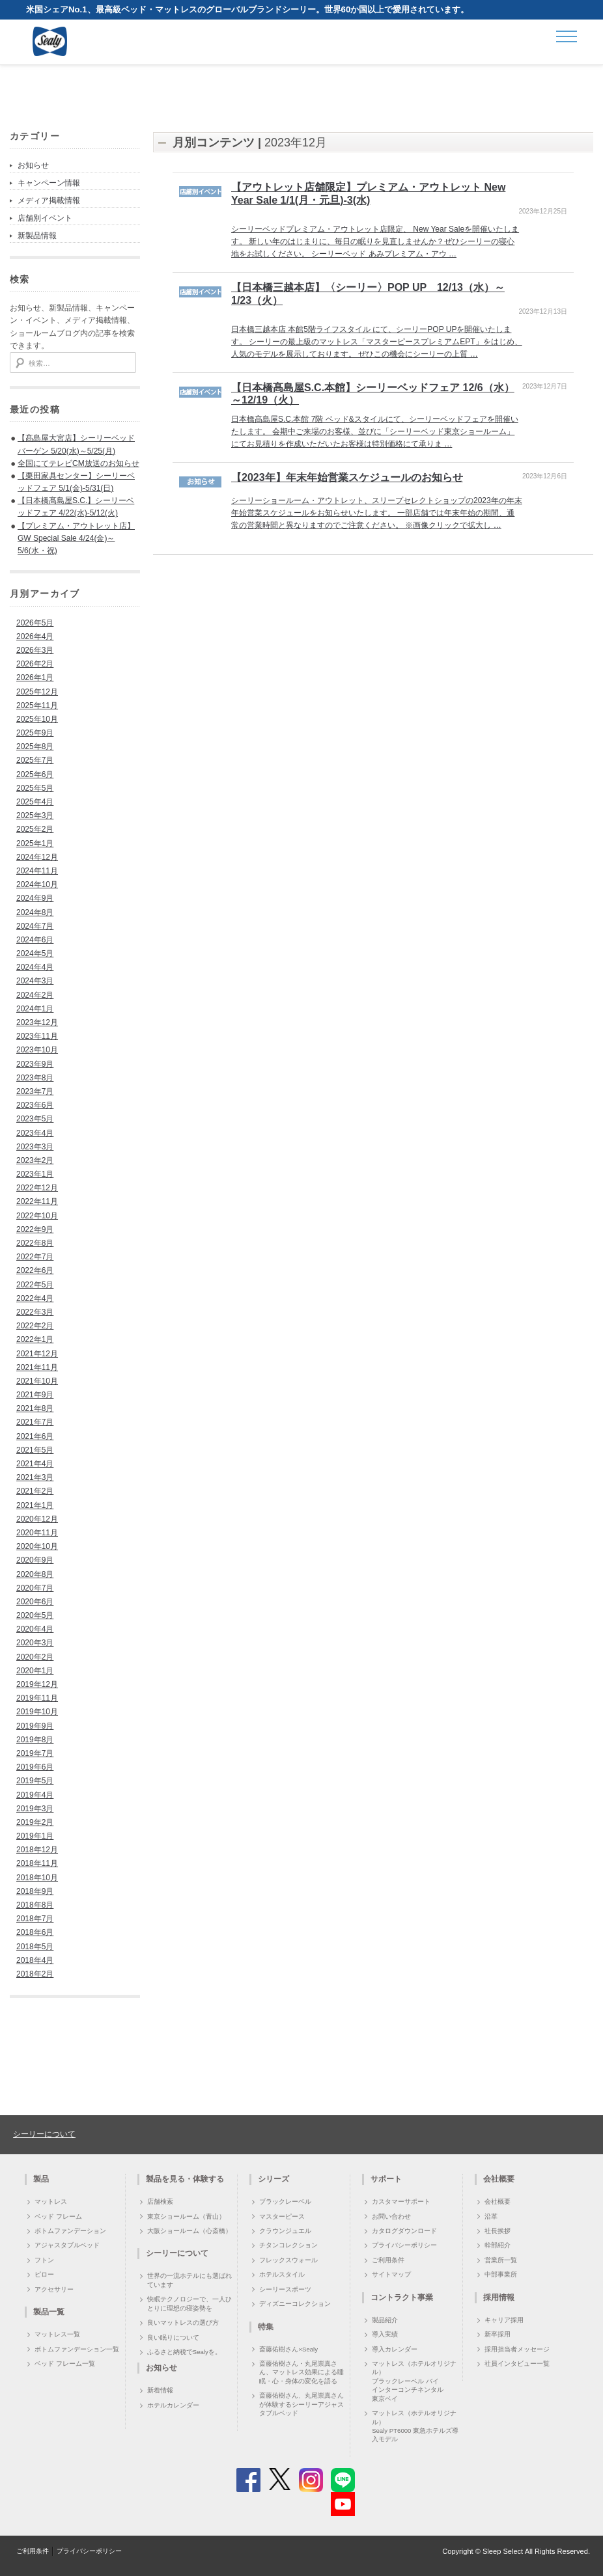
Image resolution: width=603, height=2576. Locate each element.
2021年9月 (34, 1394)
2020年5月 (34, 1615)
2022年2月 (34, 1325)
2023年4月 (34, 1133)
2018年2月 (34, 1974)
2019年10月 (37, 1711)
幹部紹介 (497, 2245)
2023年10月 (37, 1049)
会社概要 (497, 2201)
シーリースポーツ (285, 2289)
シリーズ (273, 2179)
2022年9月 (34, 1229)
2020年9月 (34, 1560)
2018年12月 (37, 1849)
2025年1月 (34, 843)
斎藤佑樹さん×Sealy (288, 2349)
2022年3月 (34, 1312)
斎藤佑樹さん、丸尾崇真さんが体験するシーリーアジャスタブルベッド (301, 2404)
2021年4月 (34, 1463)
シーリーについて (44, 2134)
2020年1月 (34, 1670)
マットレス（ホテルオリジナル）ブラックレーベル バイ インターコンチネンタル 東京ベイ (414, 2381)
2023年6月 (34, 1105)
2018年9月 (34, 1891)
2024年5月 (34, 953)
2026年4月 (34, 636)
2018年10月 (37, 1877)
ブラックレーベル (285, 2201)
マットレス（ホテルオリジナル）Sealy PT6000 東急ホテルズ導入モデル (415, 2426)
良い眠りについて (173, 2337)
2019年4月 (34, 1795)
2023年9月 (34, 1064)
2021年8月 (34, 1408)
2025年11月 (37, 705)
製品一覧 (48, 2311)
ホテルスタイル (282, 2274)
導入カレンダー (394, 2349)
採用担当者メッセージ (517, 2349)
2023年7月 (34, 1091)
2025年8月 (34, 746)
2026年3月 (34, 650)
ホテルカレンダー (173, 2405)
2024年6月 (34, 939)
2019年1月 (34, 1836)
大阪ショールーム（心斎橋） (189, 2230)
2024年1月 (34, 1008)
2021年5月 (34, 1450)
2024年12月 (37, 857)
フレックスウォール (288, 2260)
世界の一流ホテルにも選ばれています (189, 2280)
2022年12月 (37, 1187)
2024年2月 (34, 995)
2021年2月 (34, 1491)
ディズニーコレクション (295, 2303)
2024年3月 (34, 980)
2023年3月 (34, 1146)
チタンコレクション (288, 2245)
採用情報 (498, 2297)
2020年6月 (34, 1601)
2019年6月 (34, 1767)
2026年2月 (34, 663)
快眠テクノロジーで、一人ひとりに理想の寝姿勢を (189, 2303)
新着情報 (160, 2390)
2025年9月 (34, 732)
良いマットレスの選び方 (183, 2322)
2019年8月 (34, 1739)
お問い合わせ (391, 2216)
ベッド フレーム (58, 2216)
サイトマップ (391, 2274)
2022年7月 (34, 1256)
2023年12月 (37, 1022)
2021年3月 (34, 1477)
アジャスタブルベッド (67, 2245)
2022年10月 (37, 1215)
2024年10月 (37, 884)
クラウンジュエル (285, 2230)
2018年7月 (34, 1918)
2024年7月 (34, 926)
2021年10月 (37, 1381)
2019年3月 (34, 1808)
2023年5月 (34, 1118)
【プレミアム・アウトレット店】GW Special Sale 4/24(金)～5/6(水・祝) (76, 538)
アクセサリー (54, 2289)
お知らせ (33, 165)
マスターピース (282, 2216)
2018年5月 (34, 1946)
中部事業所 (500, 2274)
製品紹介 (385, 2319)
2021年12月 (37, 1353)
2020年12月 (37, 1519)
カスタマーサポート (401, 2201)
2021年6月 (34, 1436)
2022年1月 (34, 1339)
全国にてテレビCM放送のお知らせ (78, 463)
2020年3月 (34, 1642)
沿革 (491, 2216)
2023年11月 (37, 1036)
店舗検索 (160, 2201)
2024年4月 (34, 967)
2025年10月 (37, 719)
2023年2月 (34, 1160)
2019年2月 (34, 1822)
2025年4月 (34, 801)
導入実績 (385, 2334)
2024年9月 (34, 898)
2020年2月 (34, 1657)
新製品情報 (37, 235)
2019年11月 (37, 1698)
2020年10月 (37, 1546)
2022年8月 (34, 1243)
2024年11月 (37, 870)
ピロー (44, 2274)
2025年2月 (34, 829)
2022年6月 (34, 1270)
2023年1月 (34, 1174)
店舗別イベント (45, 218)
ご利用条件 (388, 2260)
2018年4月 (34, 1960)
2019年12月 (37, 1684)
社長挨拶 (497, 2230)
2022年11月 (37, 1201)
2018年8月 (34, 1905)
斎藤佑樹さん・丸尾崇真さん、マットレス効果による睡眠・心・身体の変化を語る (301, 2372)
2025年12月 (37, 691)
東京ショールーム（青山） (186, 2216)
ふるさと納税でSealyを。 (184, 2351)
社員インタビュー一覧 (517, 2363)
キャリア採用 (504, 2319)
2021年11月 (37, 1367)
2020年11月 (37, 1532)
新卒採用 (497, 2334)
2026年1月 (34, 677)
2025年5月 (34, 788)
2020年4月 (34, 1629)
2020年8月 (34, 1574)
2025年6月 (34, 774)
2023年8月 (34, 1077)
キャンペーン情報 (49, 182)
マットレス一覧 (57, 2334)
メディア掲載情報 (49, 200)
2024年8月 (34, 912)
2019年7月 (34, 1753)
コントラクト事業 (402, 2297)
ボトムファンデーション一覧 (77, 2349)
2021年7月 (34, 1422)
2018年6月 (34, 1932)
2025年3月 (34, 815)
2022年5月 (34, 1284)
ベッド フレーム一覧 (65, 2363)
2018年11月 (37, 1863)
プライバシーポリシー (404, 2245)
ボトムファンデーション (70, 2230)
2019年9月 (34, 1726)
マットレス (51, 2201)
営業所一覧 (500, 2260)
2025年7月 (34, 760)
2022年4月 (34, 1298)
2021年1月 (34, 1505)
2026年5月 (34, 622)
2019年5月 (34, 1780)
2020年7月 (34, 1588)
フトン (44, 2260)
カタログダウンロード (404, 2230)
